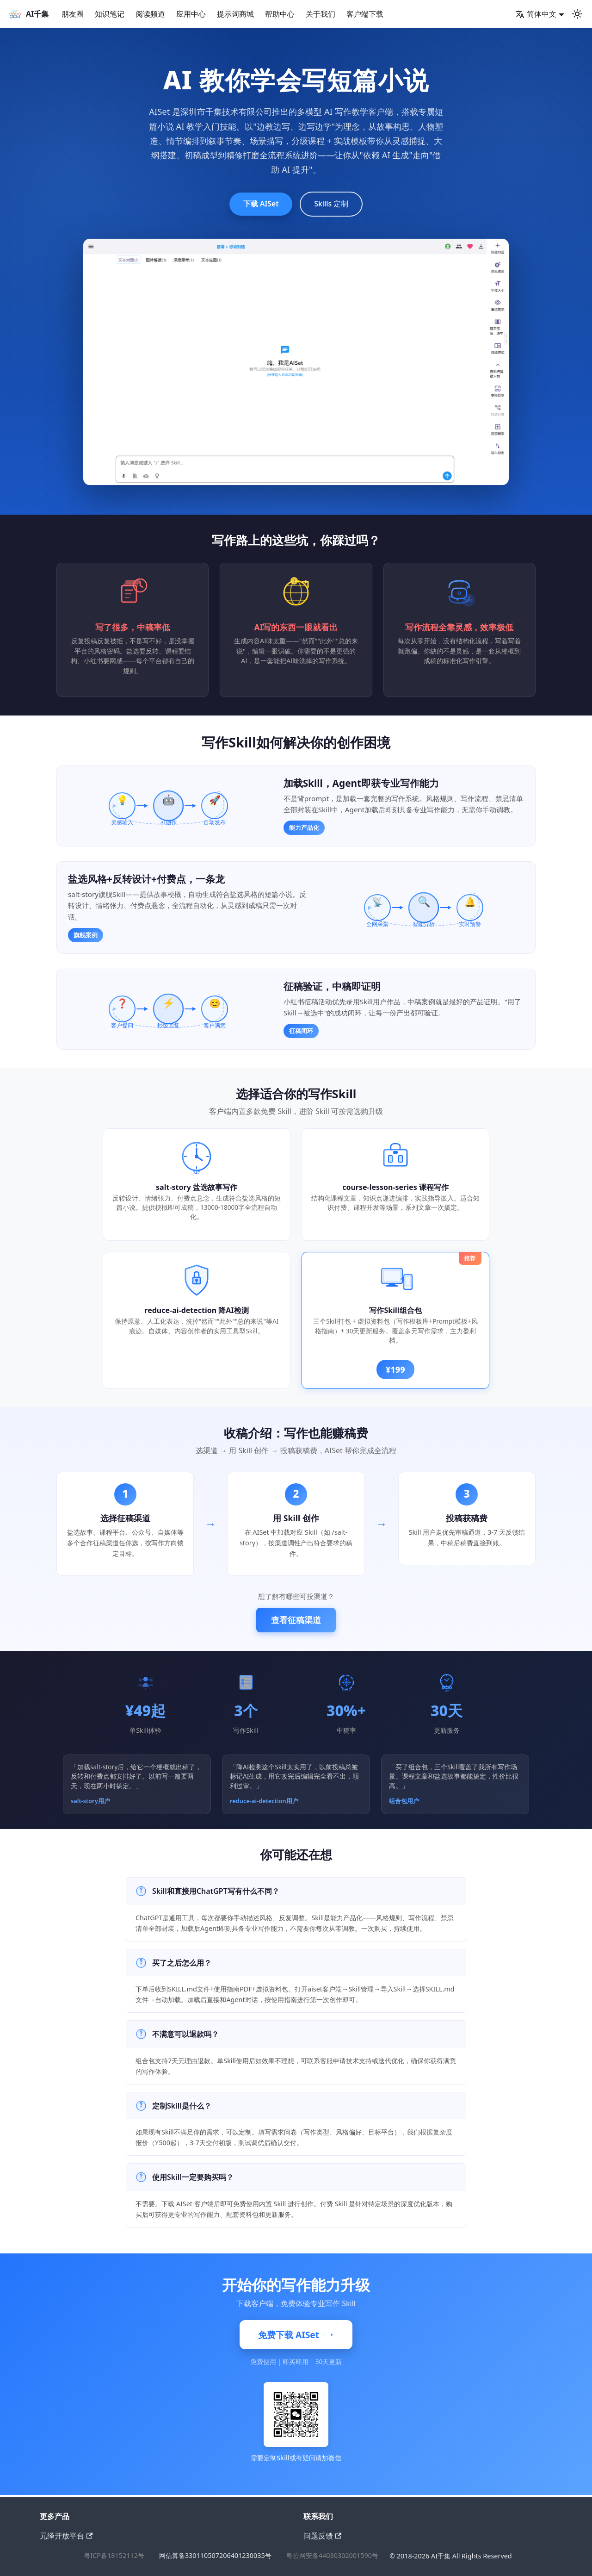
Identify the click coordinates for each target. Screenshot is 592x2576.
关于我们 (320, 14)
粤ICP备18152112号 (114, 2555)
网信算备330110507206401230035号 (215, 2555)
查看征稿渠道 (296, 1622)
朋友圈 (73, 14)
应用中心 (191, 14)
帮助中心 (280, 14)
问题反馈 (322, 2536)
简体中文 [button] (535, 14)
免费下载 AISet (296, 2337)
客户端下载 (364, 14)
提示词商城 (235, 14)
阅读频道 (150, 14)
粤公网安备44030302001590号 (332, 2555)
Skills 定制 (336, 204)
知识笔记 (109, 14)
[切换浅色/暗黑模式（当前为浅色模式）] (577, 13)
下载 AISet (257, 204)
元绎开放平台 (66, 2536)
